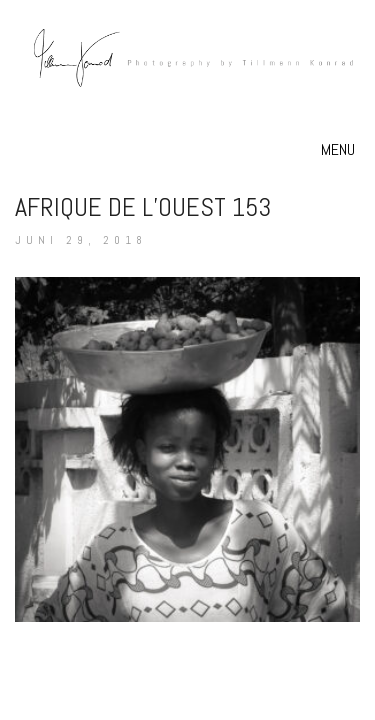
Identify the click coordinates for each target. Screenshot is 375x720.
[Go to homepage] (187, 80)
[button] (340, 150)
